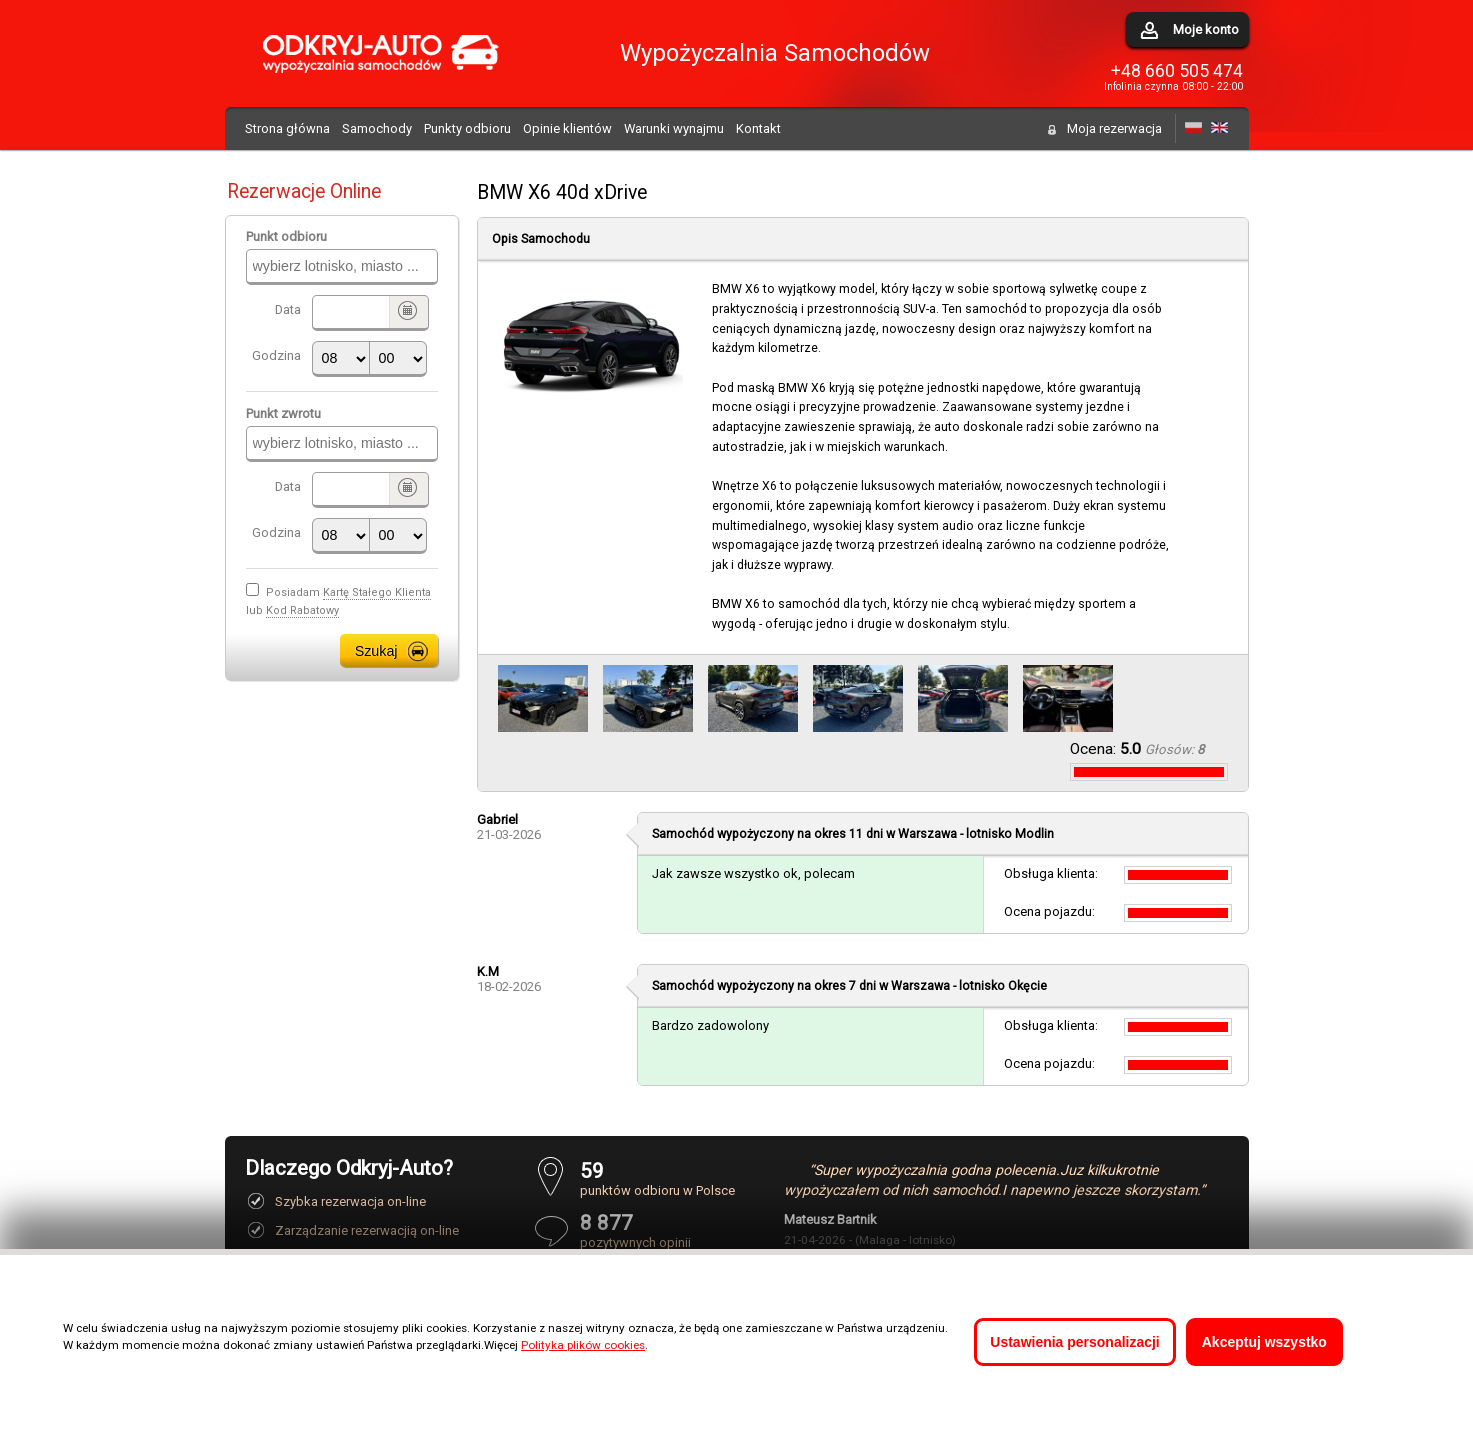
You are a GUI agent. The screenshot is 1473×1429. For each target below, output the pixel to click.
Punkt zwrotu (283, 413)
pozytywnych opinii (657, 1230)
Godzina (276, 355)
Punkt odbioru (286, 236)
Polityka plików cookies (583, 1345)
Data (288, 309)
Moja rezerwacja (1114, 128)
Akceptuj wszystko (1264, 1342)
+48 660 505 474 (1177, 71)
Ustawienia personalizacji (1074, 1342)
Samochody (377, 128)
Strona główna (287, 128)
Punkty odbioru (467, 128)
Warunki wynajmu (674, 128)
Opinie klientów (567, 128)
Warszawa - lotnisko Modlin (976, 834)
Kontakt (758, 128)
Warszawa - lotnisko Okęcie (969, 986)
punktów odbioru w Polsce (657, 1178)
